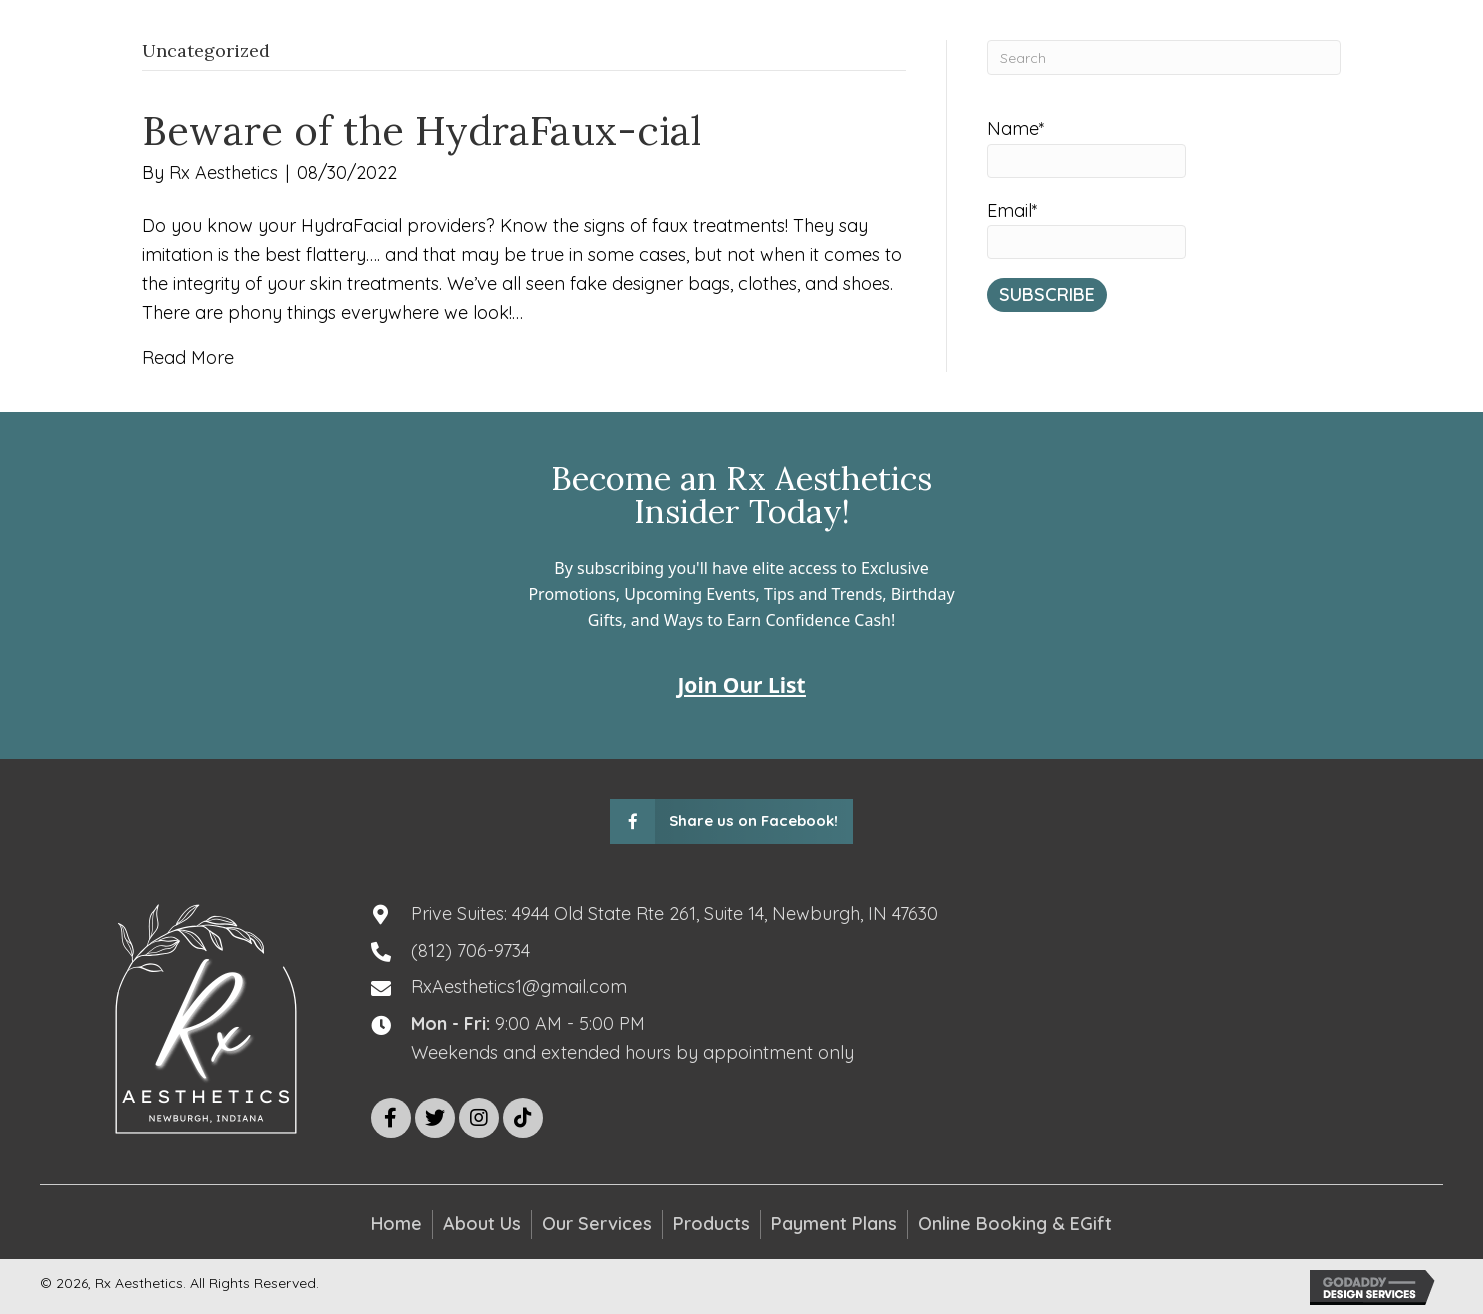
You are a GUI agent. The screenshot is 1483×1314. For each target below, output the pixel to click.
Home (396, 1223)
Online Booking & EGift (1015, 1223)
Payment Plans (834, 1223)
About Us (482, 1223)
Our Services (597, 1223)
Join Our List (741, 685)
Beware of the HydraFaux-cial (421, 130)
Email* (1086, 229)
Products (711, 1223)
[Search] (1164, 57)
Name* (1086, 147)
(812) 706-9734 (470, 950)
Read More (188, 357)
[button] (391, 1118)
